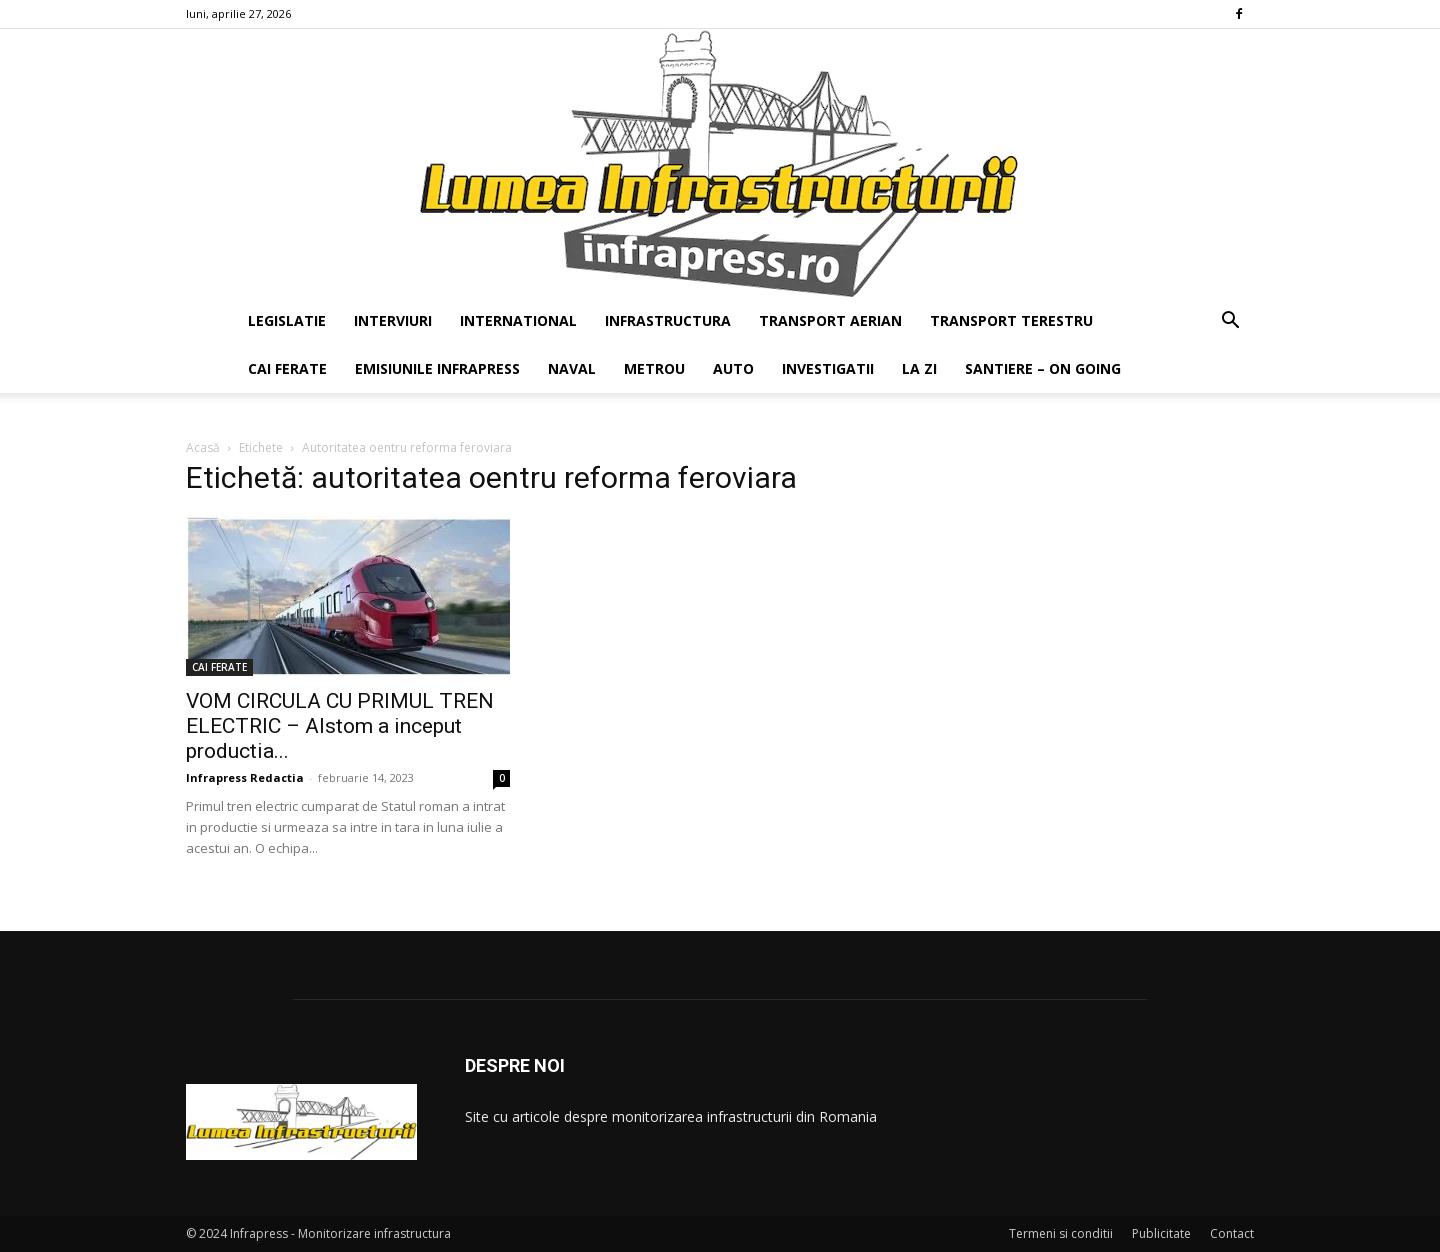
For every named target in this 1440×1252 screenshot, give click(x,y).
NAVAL (572, 368)
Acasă (203, 447)
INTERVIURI (393, 320)
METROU (654, 368)
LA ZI (919, 368)
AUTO (733, 368)
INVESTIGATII (828, 368)
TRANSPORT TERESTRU (1011, 320)
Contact (1232, 1233)
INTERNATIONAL (518, 320)
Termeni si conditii (1061, 1233)
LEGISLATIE (287, 320)
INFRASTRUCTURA (668, 320)
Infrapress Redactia (245, 777)
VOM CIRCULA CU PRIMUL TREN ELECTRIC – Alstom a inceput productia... (340, 726)
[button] (1230, 322)
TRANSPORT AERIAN (830, 320)
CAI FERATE (287, 368)
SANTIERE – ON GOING (1043, 368)
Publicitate (1161, 1233)
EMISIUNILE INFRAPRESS (437, 368)
